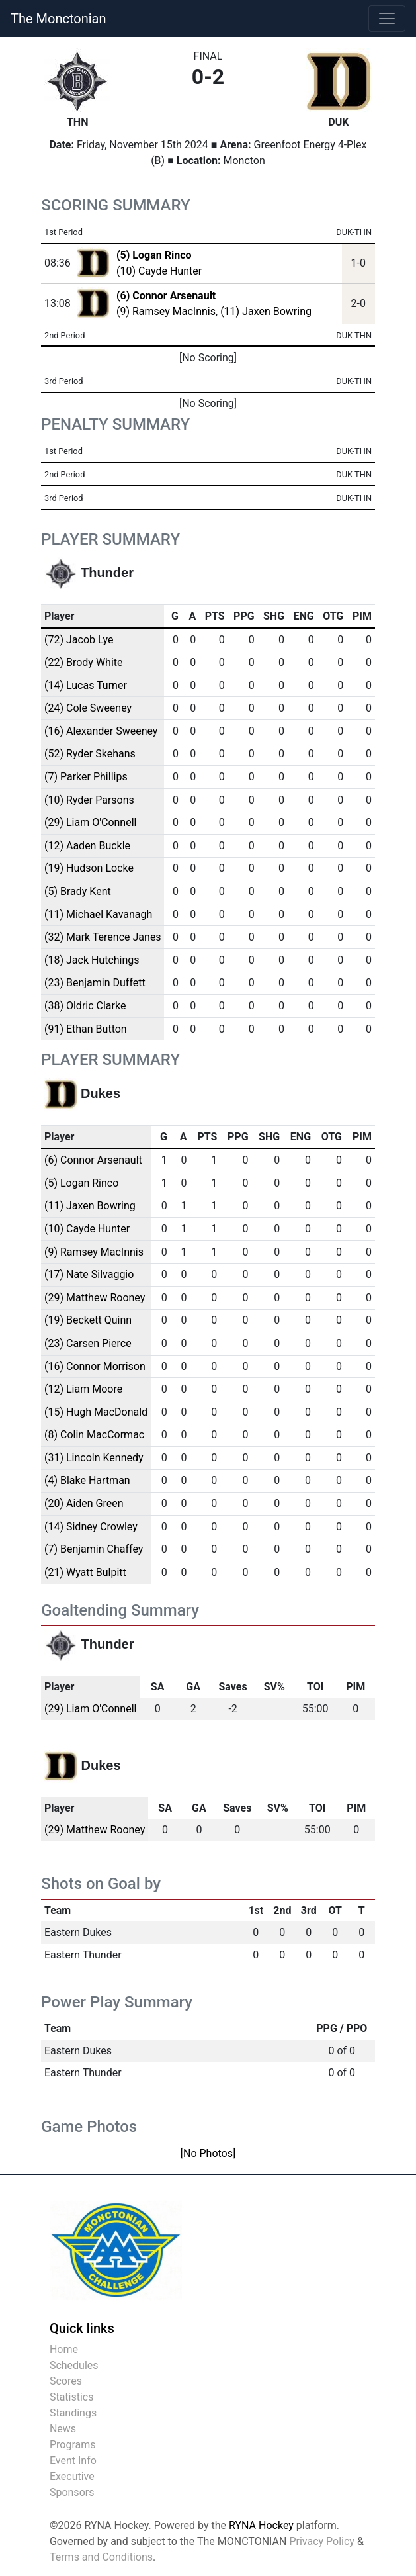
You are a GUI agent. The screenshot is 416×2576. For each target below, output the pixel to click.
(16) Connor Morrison (95, 1366)
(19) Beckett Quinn (88, 1320)
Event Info (73, 2460)
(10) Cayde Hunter (159, 271)
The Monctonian (58, 18)
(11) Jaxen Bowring (266, 311)
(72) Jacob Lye (79, 639)
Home (64, 2349)
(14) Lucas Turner (85, 685)
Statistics (72, 2397)
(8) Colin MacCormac (94, 1434)
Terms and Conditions (101, 2557)
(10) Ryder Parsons (89, 800)
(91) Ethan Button (85, 1029)
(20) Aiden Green (84, 1503)
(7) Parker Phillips (86, 776)
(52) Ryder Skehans (90, 753)
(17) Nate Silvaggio (89, 1274)
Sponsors (72, 2492)
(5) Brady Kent (77, 891)
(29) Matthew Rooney (94, 1297)
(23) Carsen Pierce (88, 1343)
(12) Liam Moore (83, 1389)
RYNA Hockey (261, 2525)
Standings (73, 2413)
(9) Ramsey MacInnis (166, 311)
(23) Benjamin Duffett (95, 982)
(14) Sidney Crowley (91, 1526)
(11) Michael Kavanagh (98, 914)
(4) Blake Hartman (87, 1480)
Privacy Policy (321, 2541)
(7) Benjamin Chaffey (93, 1549)
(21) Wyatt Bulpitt (85, 1572)
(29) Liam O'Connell (90, 822)
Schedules (74, 2365)
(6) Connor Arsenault (93, 1160)
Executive (72, 2476)
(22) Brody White (83, 662)
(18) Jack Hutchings (92, 960)
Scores (66, 2381)
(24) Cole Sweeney (88, 708)
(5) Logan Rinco (81, 1183)
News (63, 2428)
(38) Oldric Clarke (85, 1005)
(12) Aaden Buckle (87, 845)
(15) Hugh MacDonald (95, 1412)
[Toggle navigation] (386, 18)
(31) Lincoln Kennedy (94, 1457)
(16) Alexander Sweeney (100, 731)
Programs (73, 2444)
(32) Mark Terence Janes (102, 937)
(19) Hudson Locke (89, 868)
